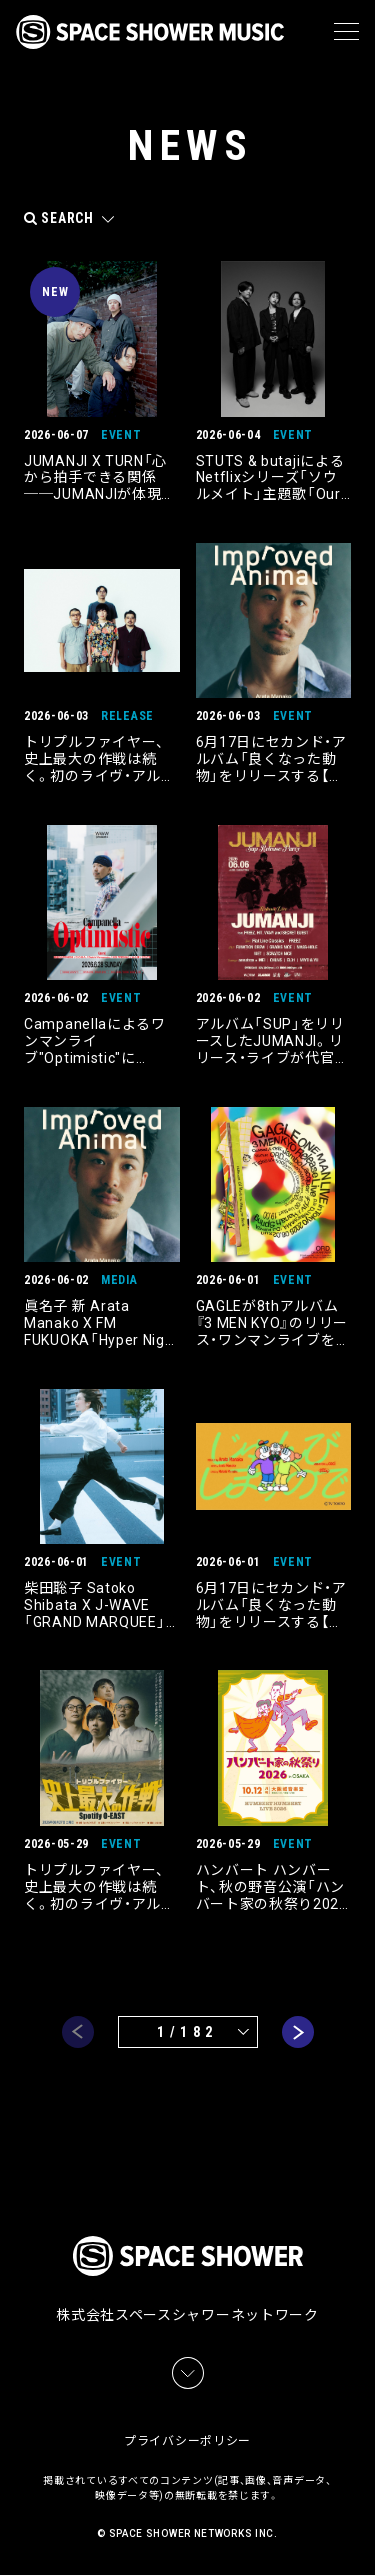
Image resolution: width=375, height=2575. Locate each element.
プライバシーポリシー (187, 2441)
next (298, 2032)
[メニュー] (346, 32)
